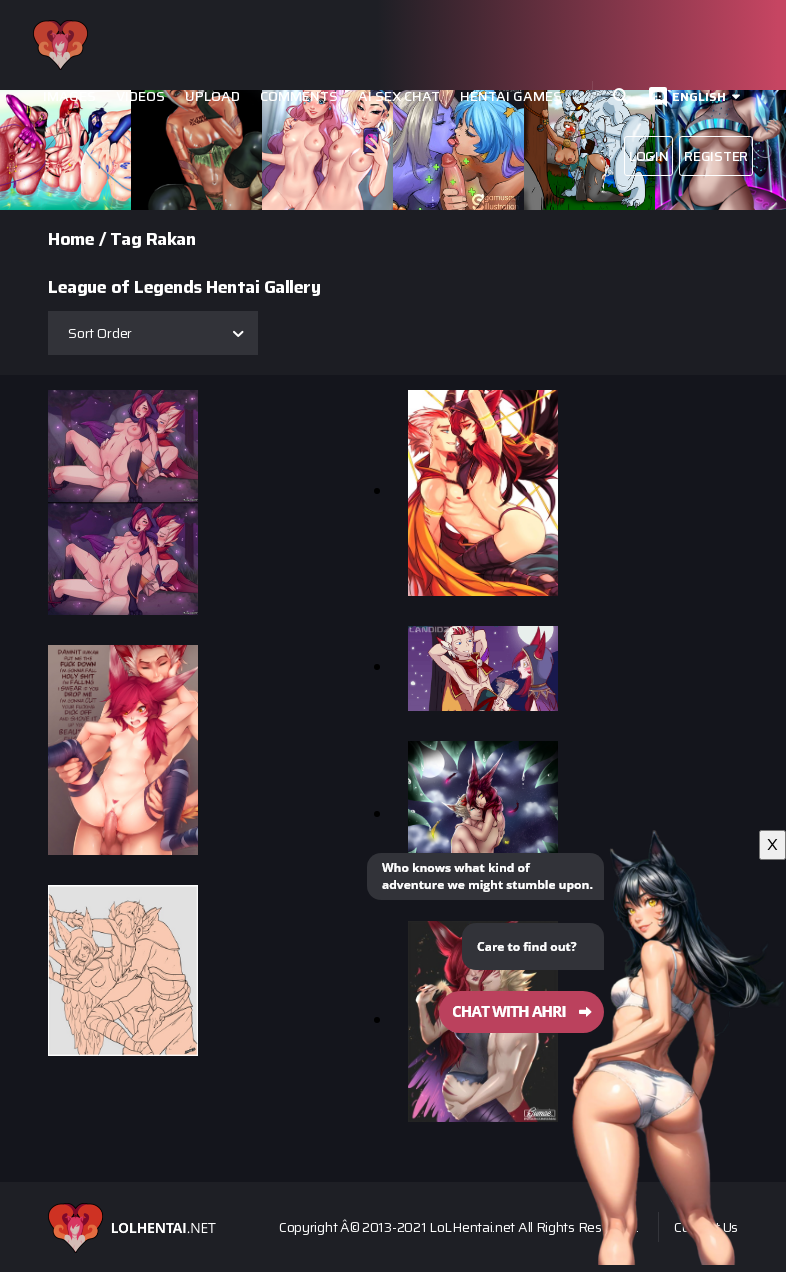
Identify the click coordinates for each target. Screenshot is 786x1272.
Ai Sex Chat (399, 96)
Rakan (171, 239)
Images (69, 96)
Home (71, 239)
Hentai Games (511, 96)
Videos (140, 96)
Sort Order (100, 333)
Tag (126, 239)
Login (649, 156)
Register (716, 156)
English (699, 96)
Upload (212, 96)
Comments (299, 96)
